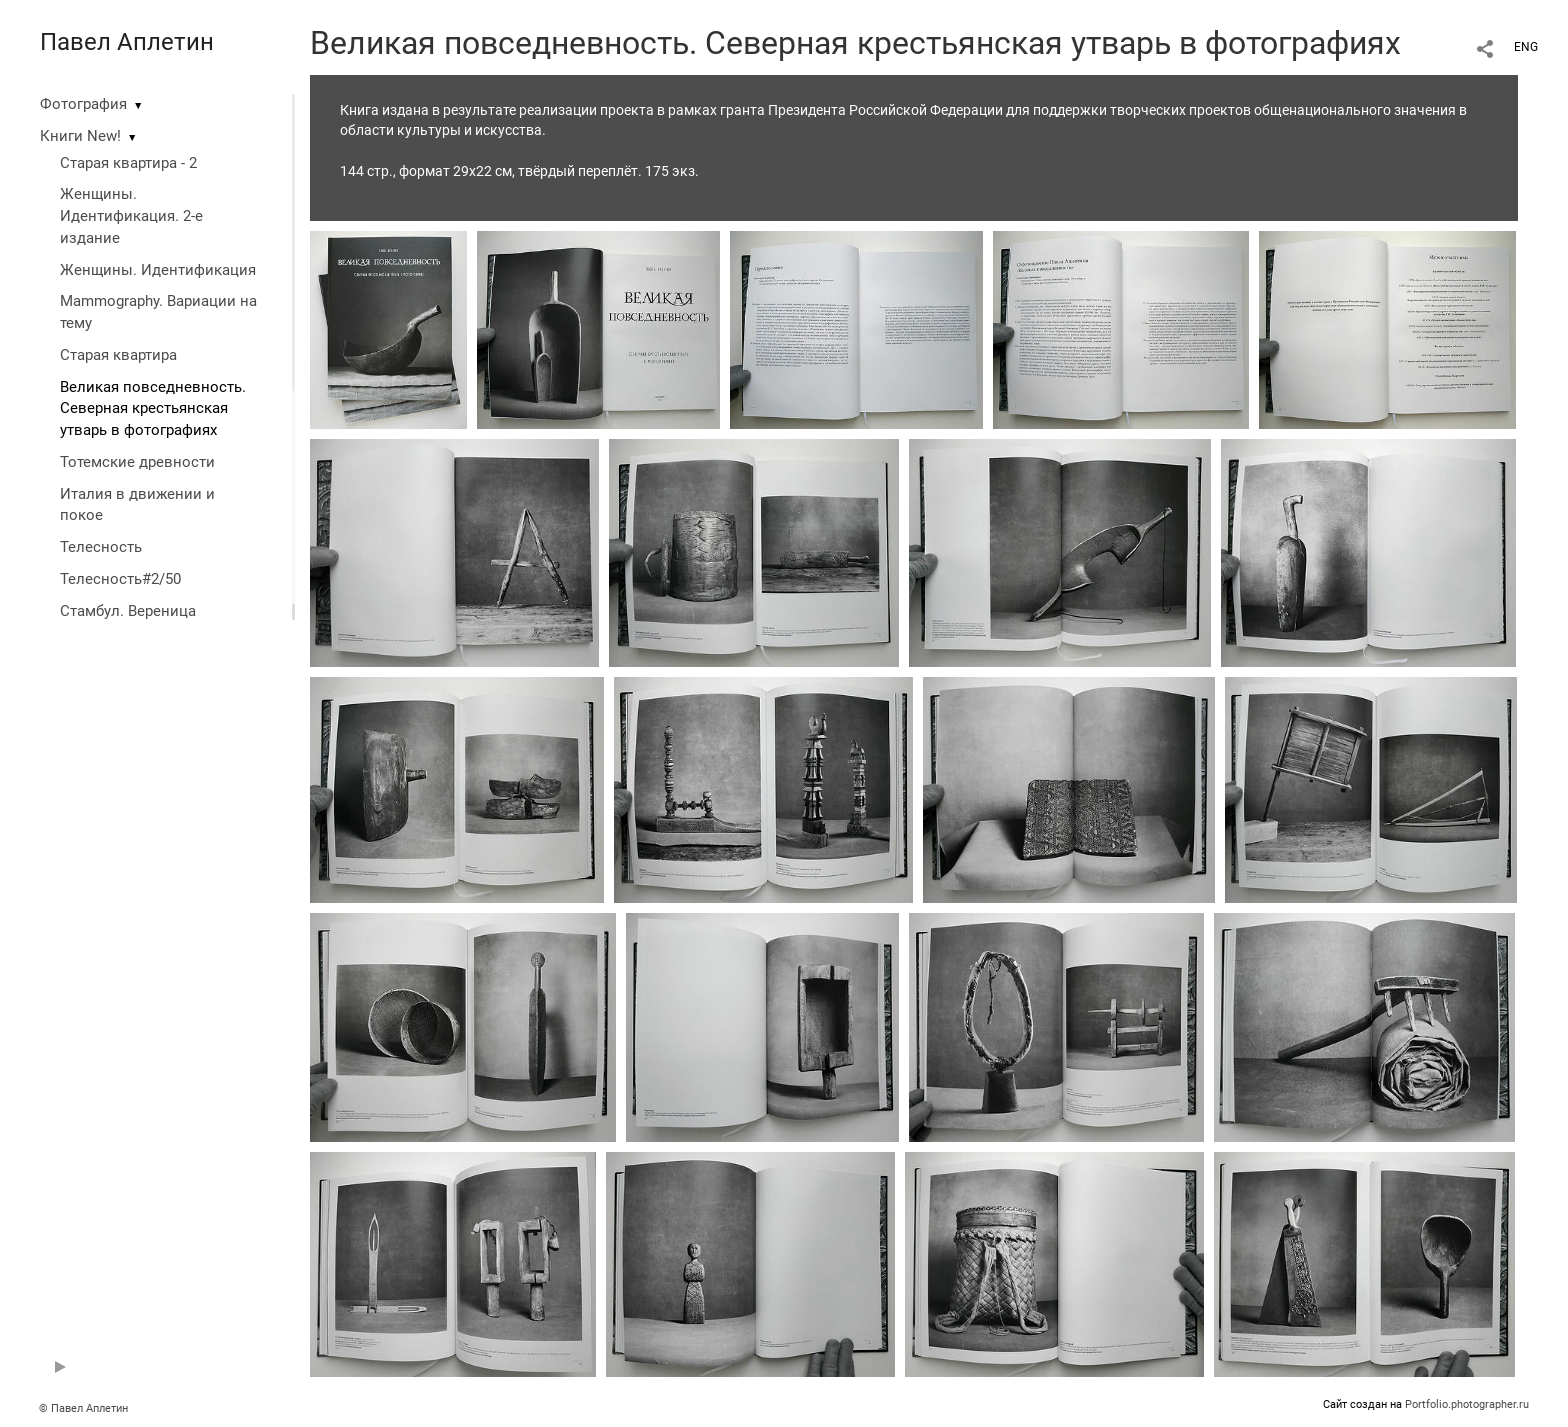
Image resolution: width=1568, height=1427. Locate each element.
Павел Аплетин (127, 42)
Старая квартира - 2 (128, 163)
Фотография (83, 104)
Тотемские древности (137, 462)
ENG (1526, 47)
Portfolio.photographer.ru (1467, 1404)
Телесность (101, 547)
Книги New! (80, 136)
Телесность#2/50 (120, 579)
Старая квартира (118, 355)
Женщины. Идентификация (158, 270)
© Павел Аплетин (83, 1408)
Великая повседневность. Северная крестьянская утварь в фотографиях (153, 409)
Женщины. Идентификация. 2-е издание (131, 216)
